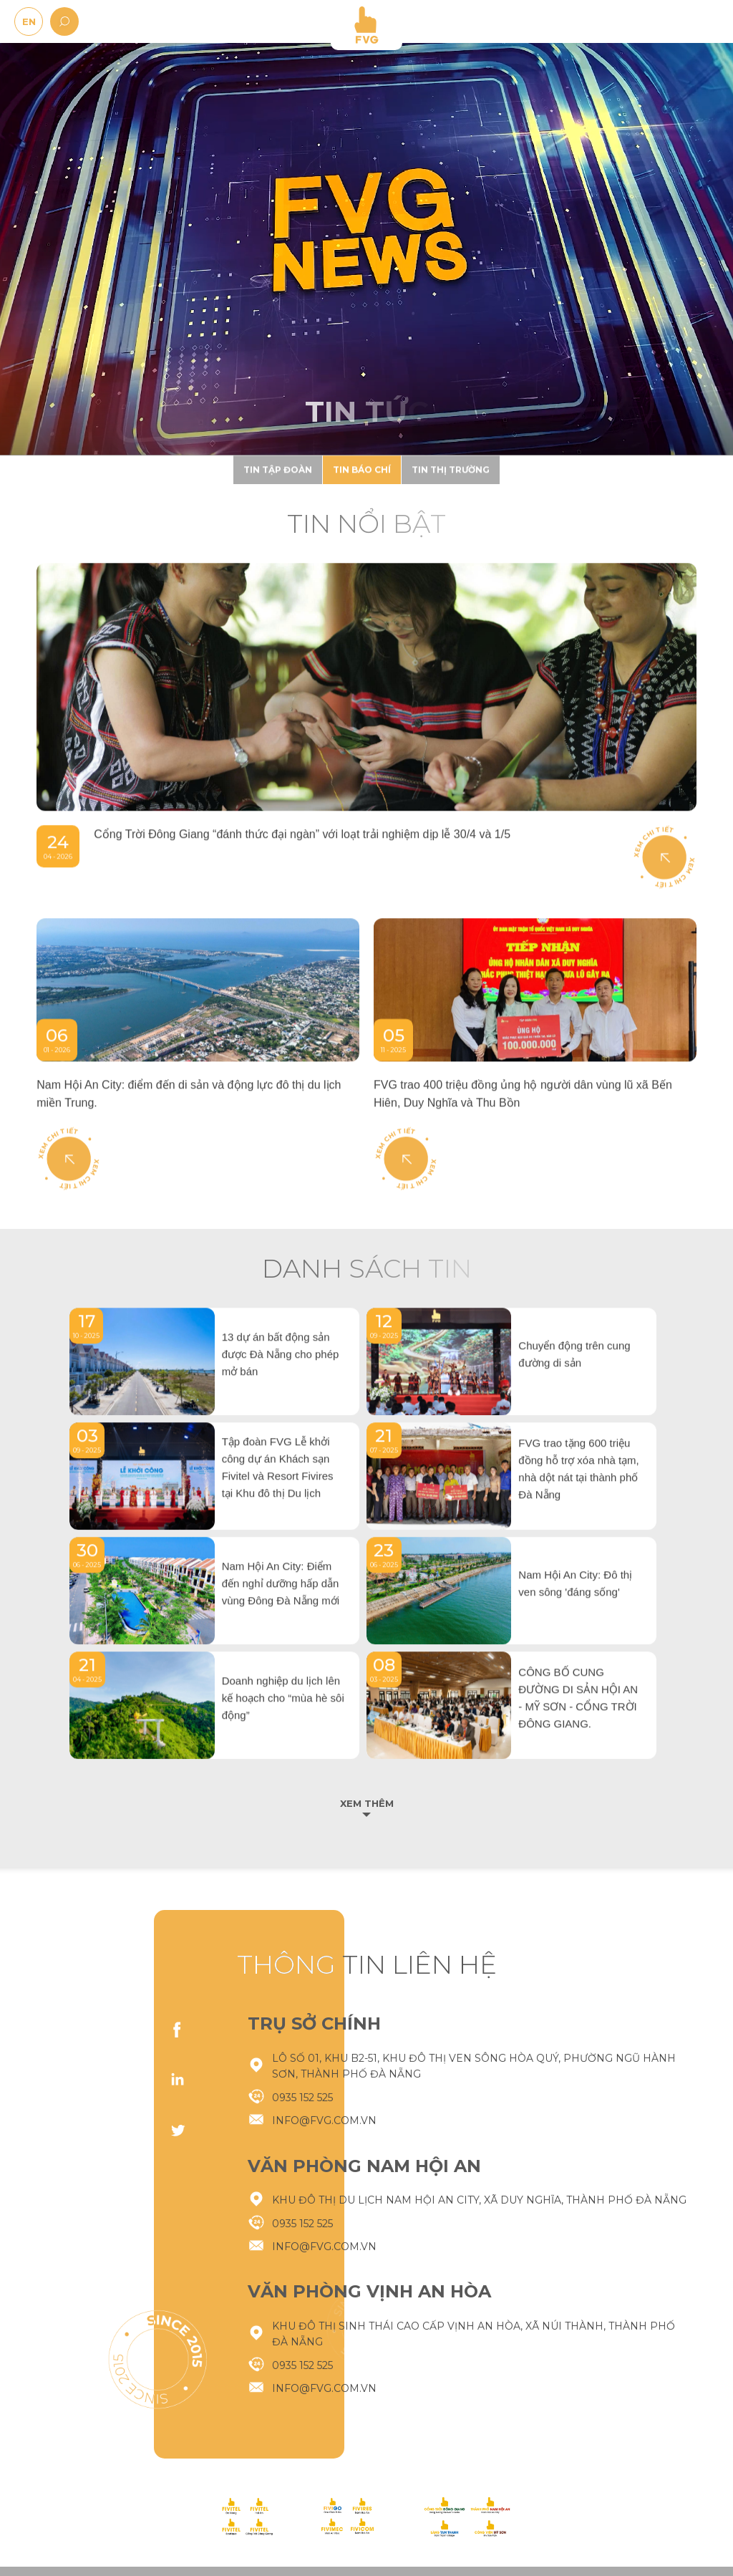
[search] (64, 21)
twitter (177, 2130)
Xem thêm (367, 1804)
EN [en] (29, 21)
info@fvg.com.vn (324, 2490)
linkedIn (177, 2080)
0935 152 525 (302, 2467)
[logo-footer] (247, 2516)
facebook (177, 2029)
